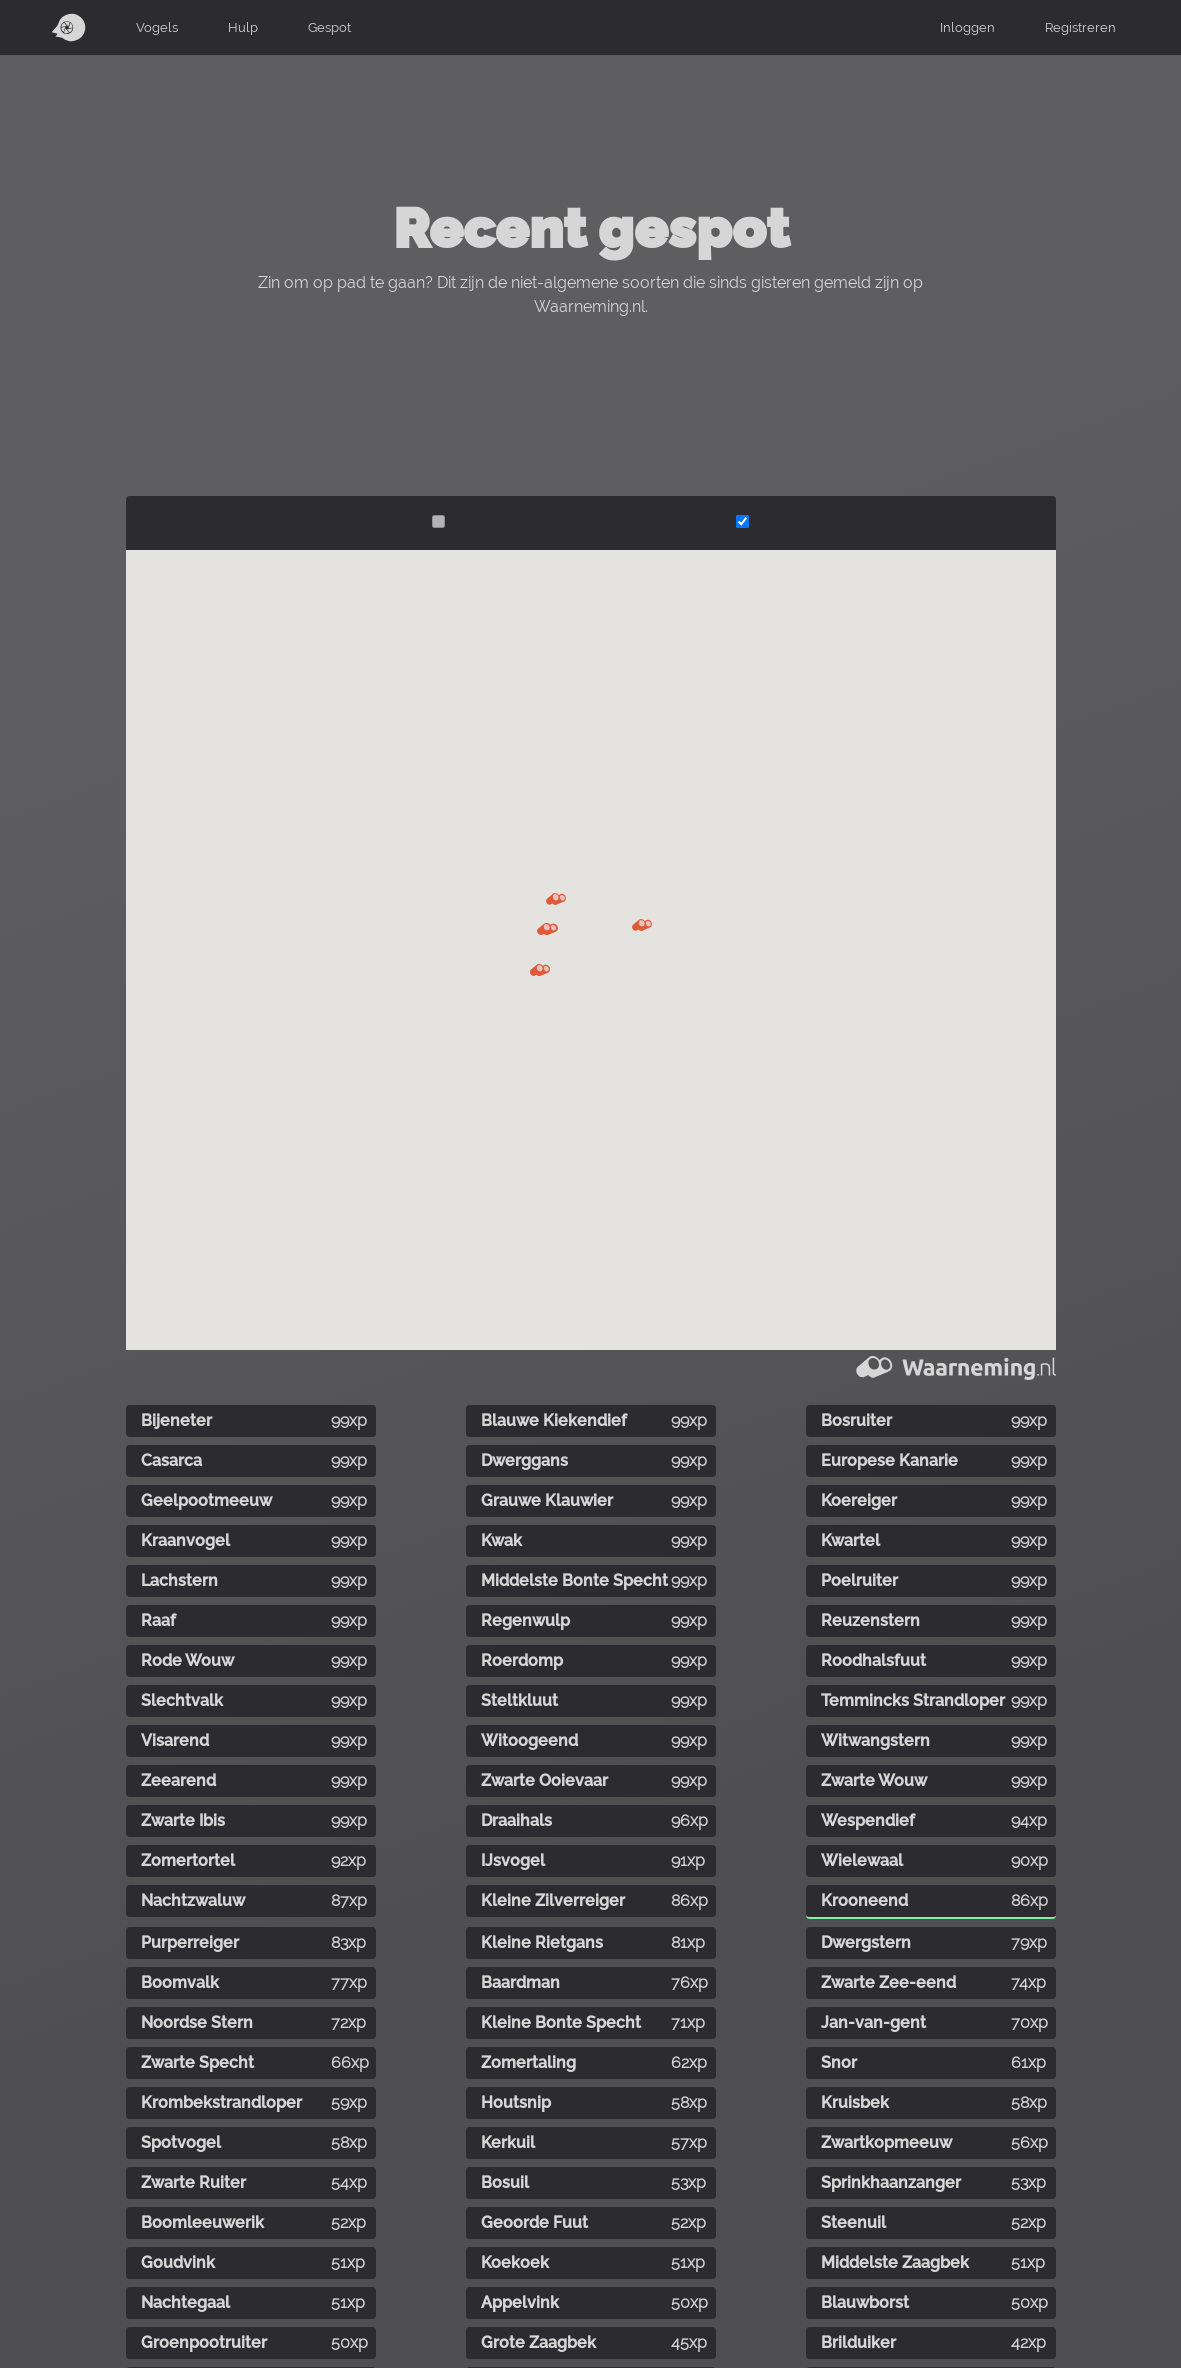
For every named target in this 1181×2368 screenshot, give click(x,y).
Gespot (329, 27)
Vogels (157, 27)
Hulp (243, 27)
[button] (556, 899)
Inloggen (967, 27)
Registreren (1080, 27)
